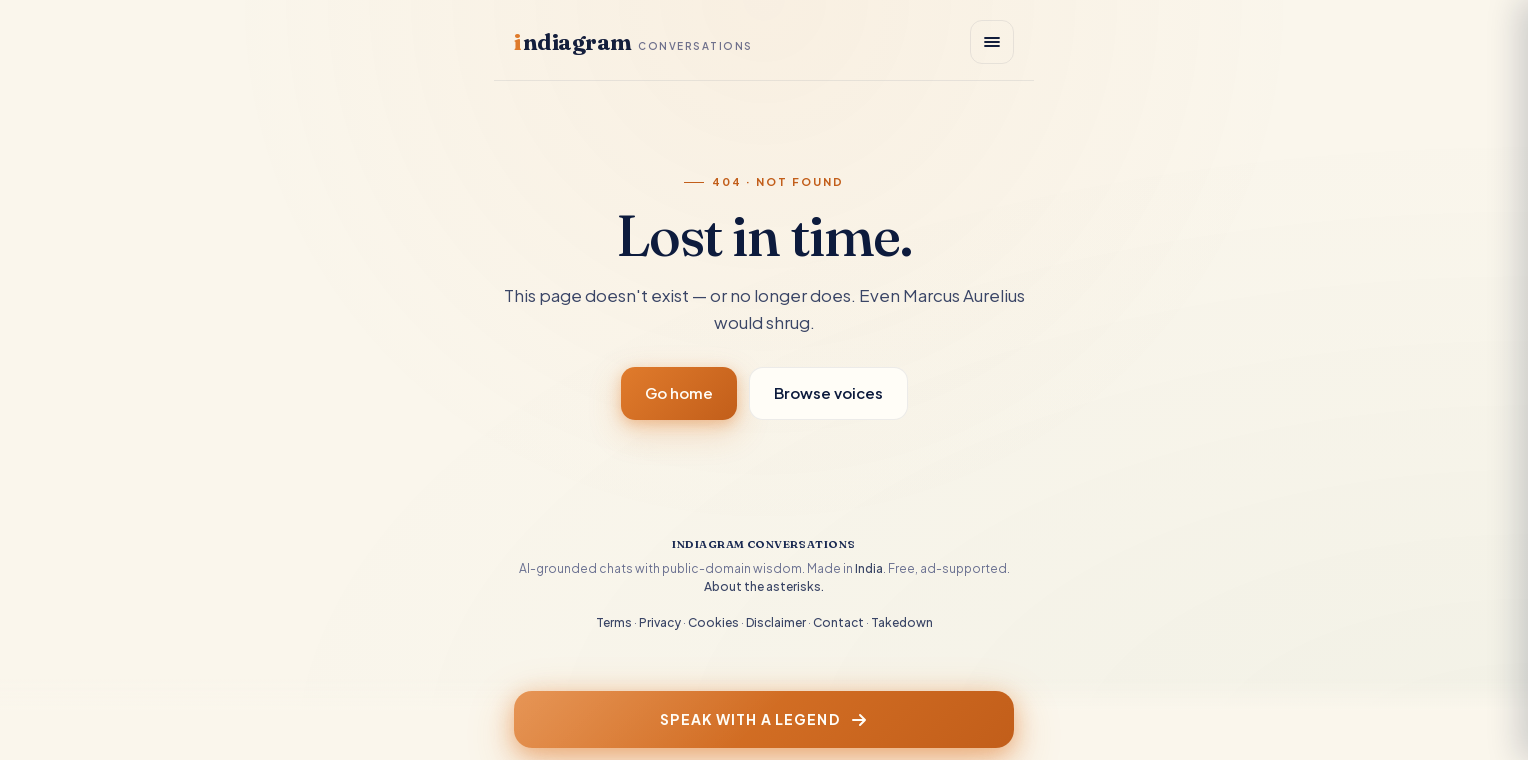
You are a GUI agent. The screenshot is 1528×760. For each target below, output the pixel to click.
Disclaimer (776, 622)
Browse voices (828, 392)
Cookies (713, 622)
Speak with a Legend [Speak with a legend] (763, 719)
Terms (614, 622)
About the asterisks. (764, 586)
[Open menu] (992, 42)
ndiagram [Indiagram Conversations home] (633, 42)
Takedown (902, 622)
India (869, 568)
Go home (679, 392)
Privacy (660, 622)
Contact (838, 622)
